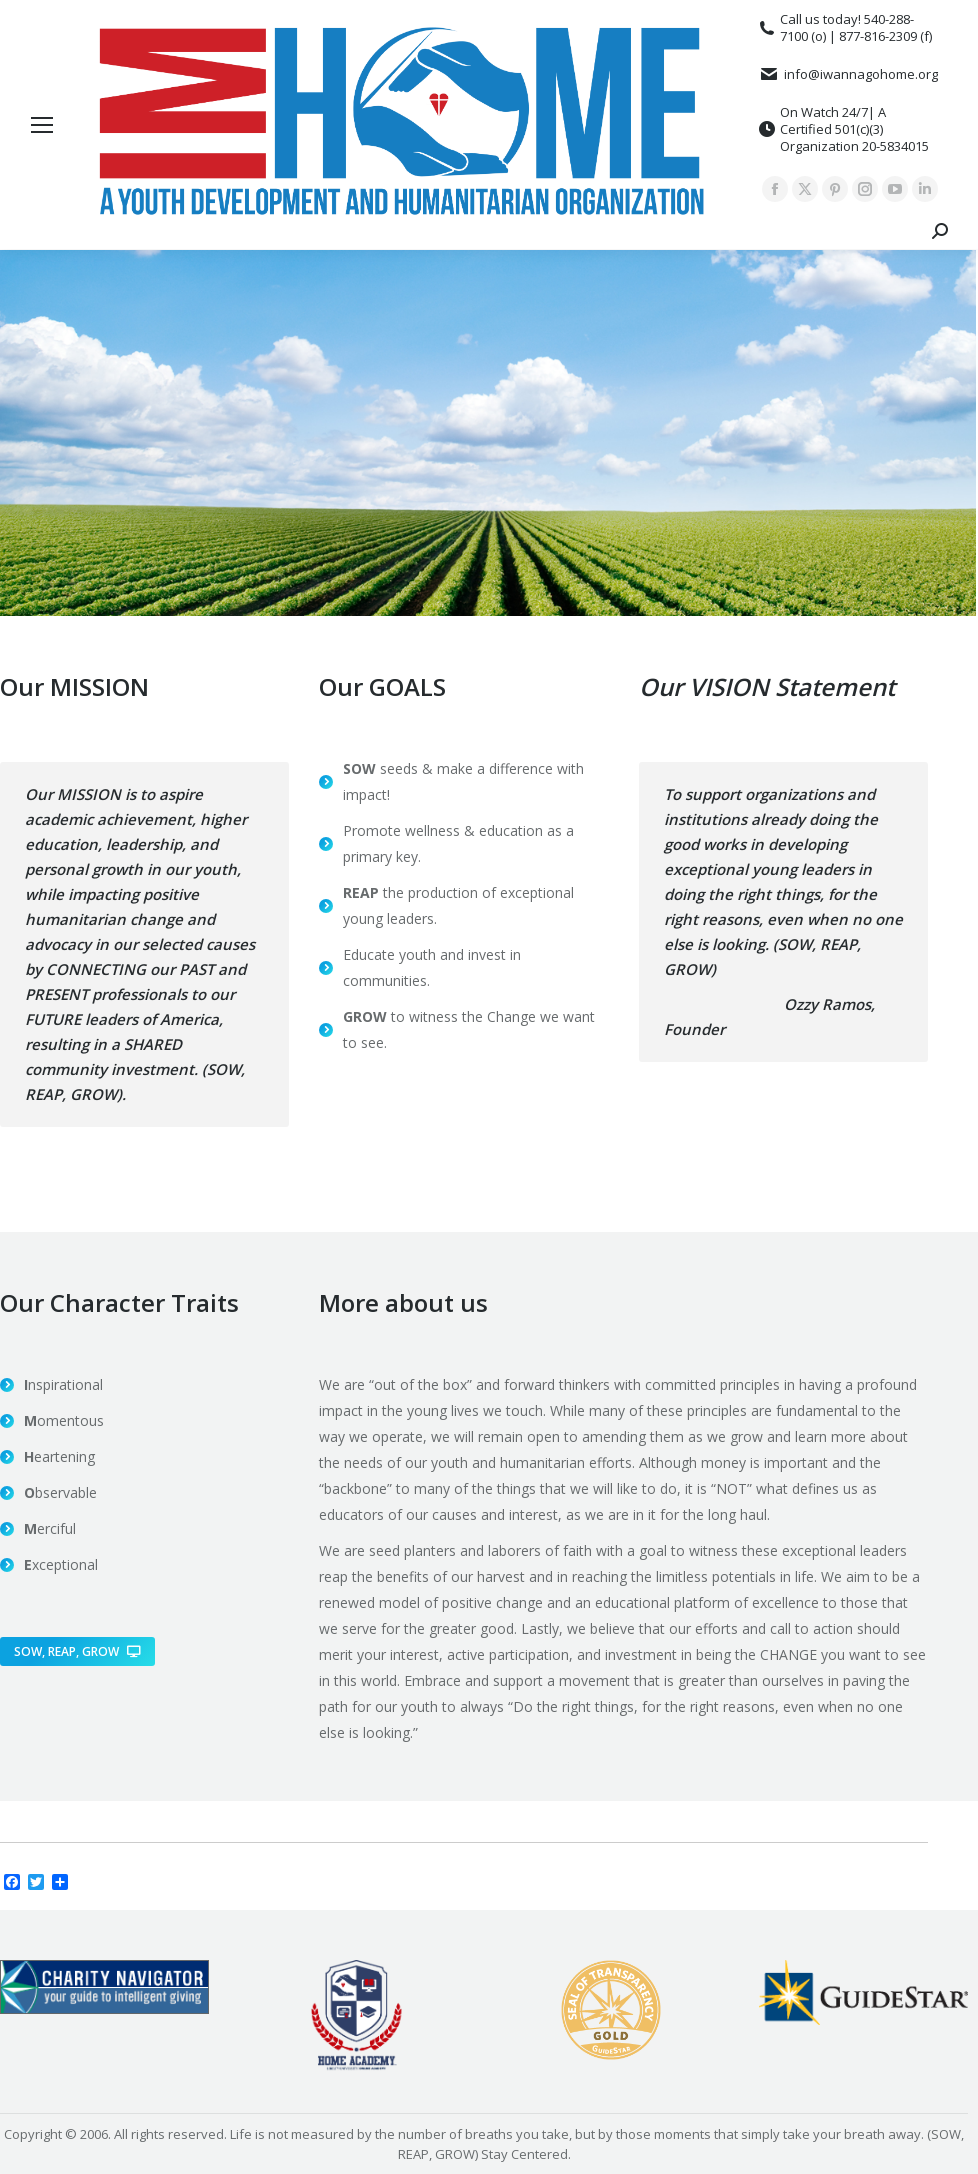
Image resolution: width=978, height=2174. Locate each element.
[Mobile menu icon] (42, 125)
